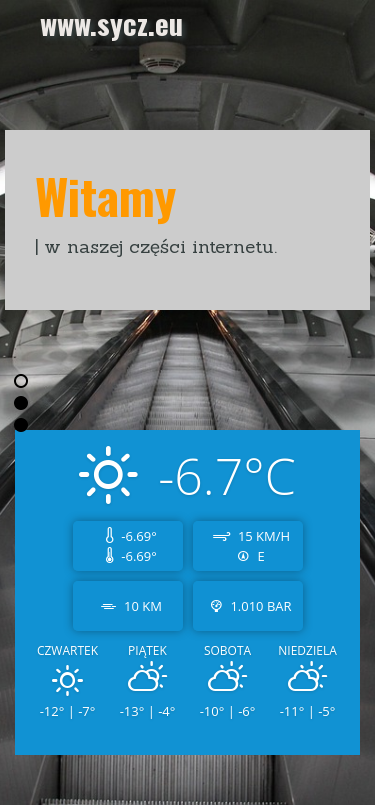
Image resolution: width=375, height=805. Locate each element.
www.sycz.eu (111, 23)
